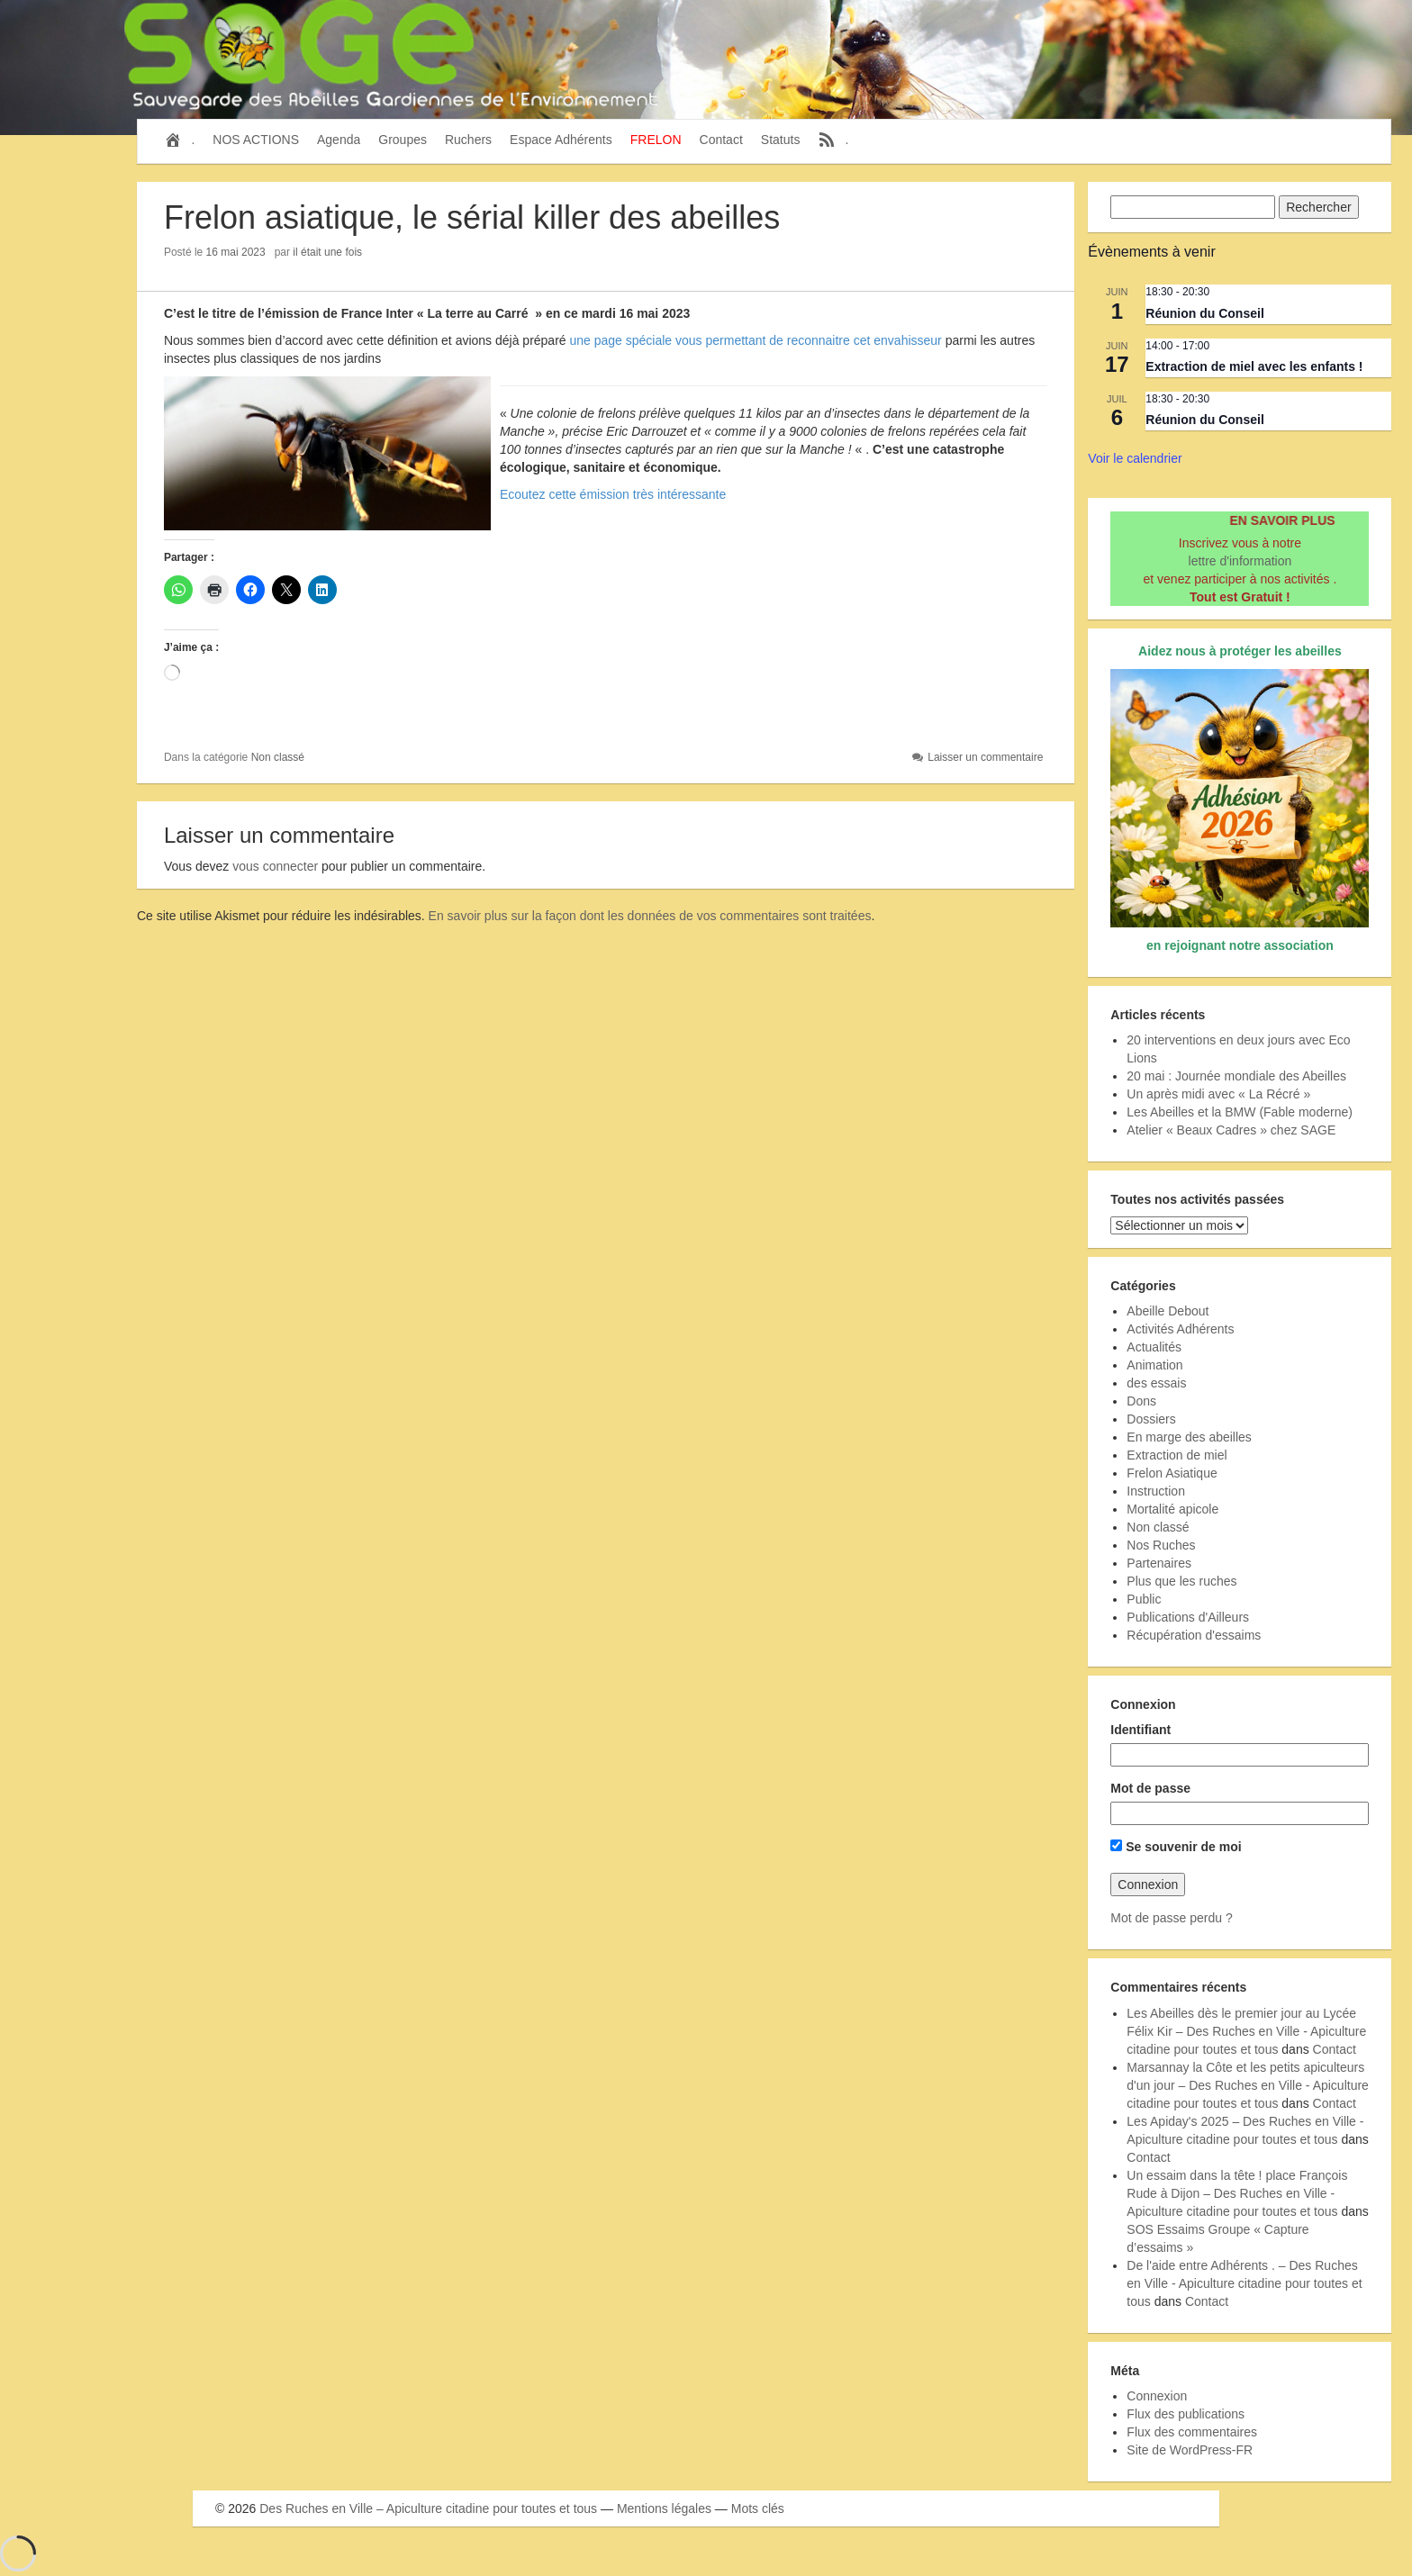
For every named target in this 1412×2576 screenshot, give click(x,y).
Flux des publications (1186, 2414)
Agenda (338, 139)
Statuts (781, 139)
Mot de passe (1150, 1788)
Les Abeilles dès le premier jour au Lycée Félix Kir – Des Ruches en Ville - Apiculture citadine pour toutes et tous (1246, 2031)
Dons (1141, 1401)
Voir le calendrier (1134, 458)
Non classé (277, 757)
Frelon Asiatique (1172, 1473)
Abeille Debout (1167, 1311)
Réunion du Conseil (1204, 313)
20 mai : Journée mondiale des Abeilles (1236, 1076)
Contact (721, 139)
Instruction (1156, 1491)
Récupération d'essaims (1194, 1635)
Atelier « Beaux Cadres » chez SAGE (1231, 1130)
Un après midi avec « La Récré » (1218, 1094)
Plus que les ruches (1181, 1581)
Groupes (402, 139)
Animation (1154, 1365)
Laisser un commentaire (985, 757)
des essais (1156, 1383)
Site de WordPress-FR (1190, 2450)
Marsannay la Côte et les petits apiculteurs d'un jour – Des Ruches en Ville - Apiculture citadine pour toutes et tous (1248, 2085)
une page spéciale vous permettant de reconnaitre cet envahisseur (756, 340)
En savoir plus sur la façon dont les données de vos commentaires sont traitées (650, 915)
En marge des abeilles (1189, 1437)
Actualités (1154, 1347)
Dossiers (1151, 1419)
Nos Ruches (1161, 1545)
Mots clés (757, 2508)
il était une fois (327, 252)
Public (1144, 1599)
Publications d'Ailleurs (1188, 1617)
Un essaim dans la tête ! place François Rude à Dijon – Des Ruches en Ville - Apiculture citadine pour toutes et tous (1237, 2193)
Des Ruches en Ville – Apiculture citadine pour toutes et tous (428, 2508)
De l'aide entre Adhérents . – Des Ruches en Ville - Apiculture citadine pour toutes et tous (1244, 2283)
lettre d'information (1240, 561)
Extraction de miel (1176, 1455)
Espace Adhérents (561, 139)
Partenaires (1159, 1563)
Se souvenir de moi (1175, 1846)
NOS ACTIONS (256, 139)
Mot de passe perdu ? (1171, 1918)
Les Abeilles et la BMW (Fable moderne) (1240, 1112)
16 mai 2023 (236, 252)
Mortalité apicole (1172, 1509)
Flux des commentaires (1192, 2432)
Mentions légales (664, 2508)
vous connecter (275, 866)
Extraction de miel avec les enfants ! (1253, 366)
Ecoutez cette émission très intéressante (613, 494)
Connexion (1157, 2396)
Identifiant (1140, 1729)
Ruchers (468, 139)
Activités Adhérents (1180, 1329)
